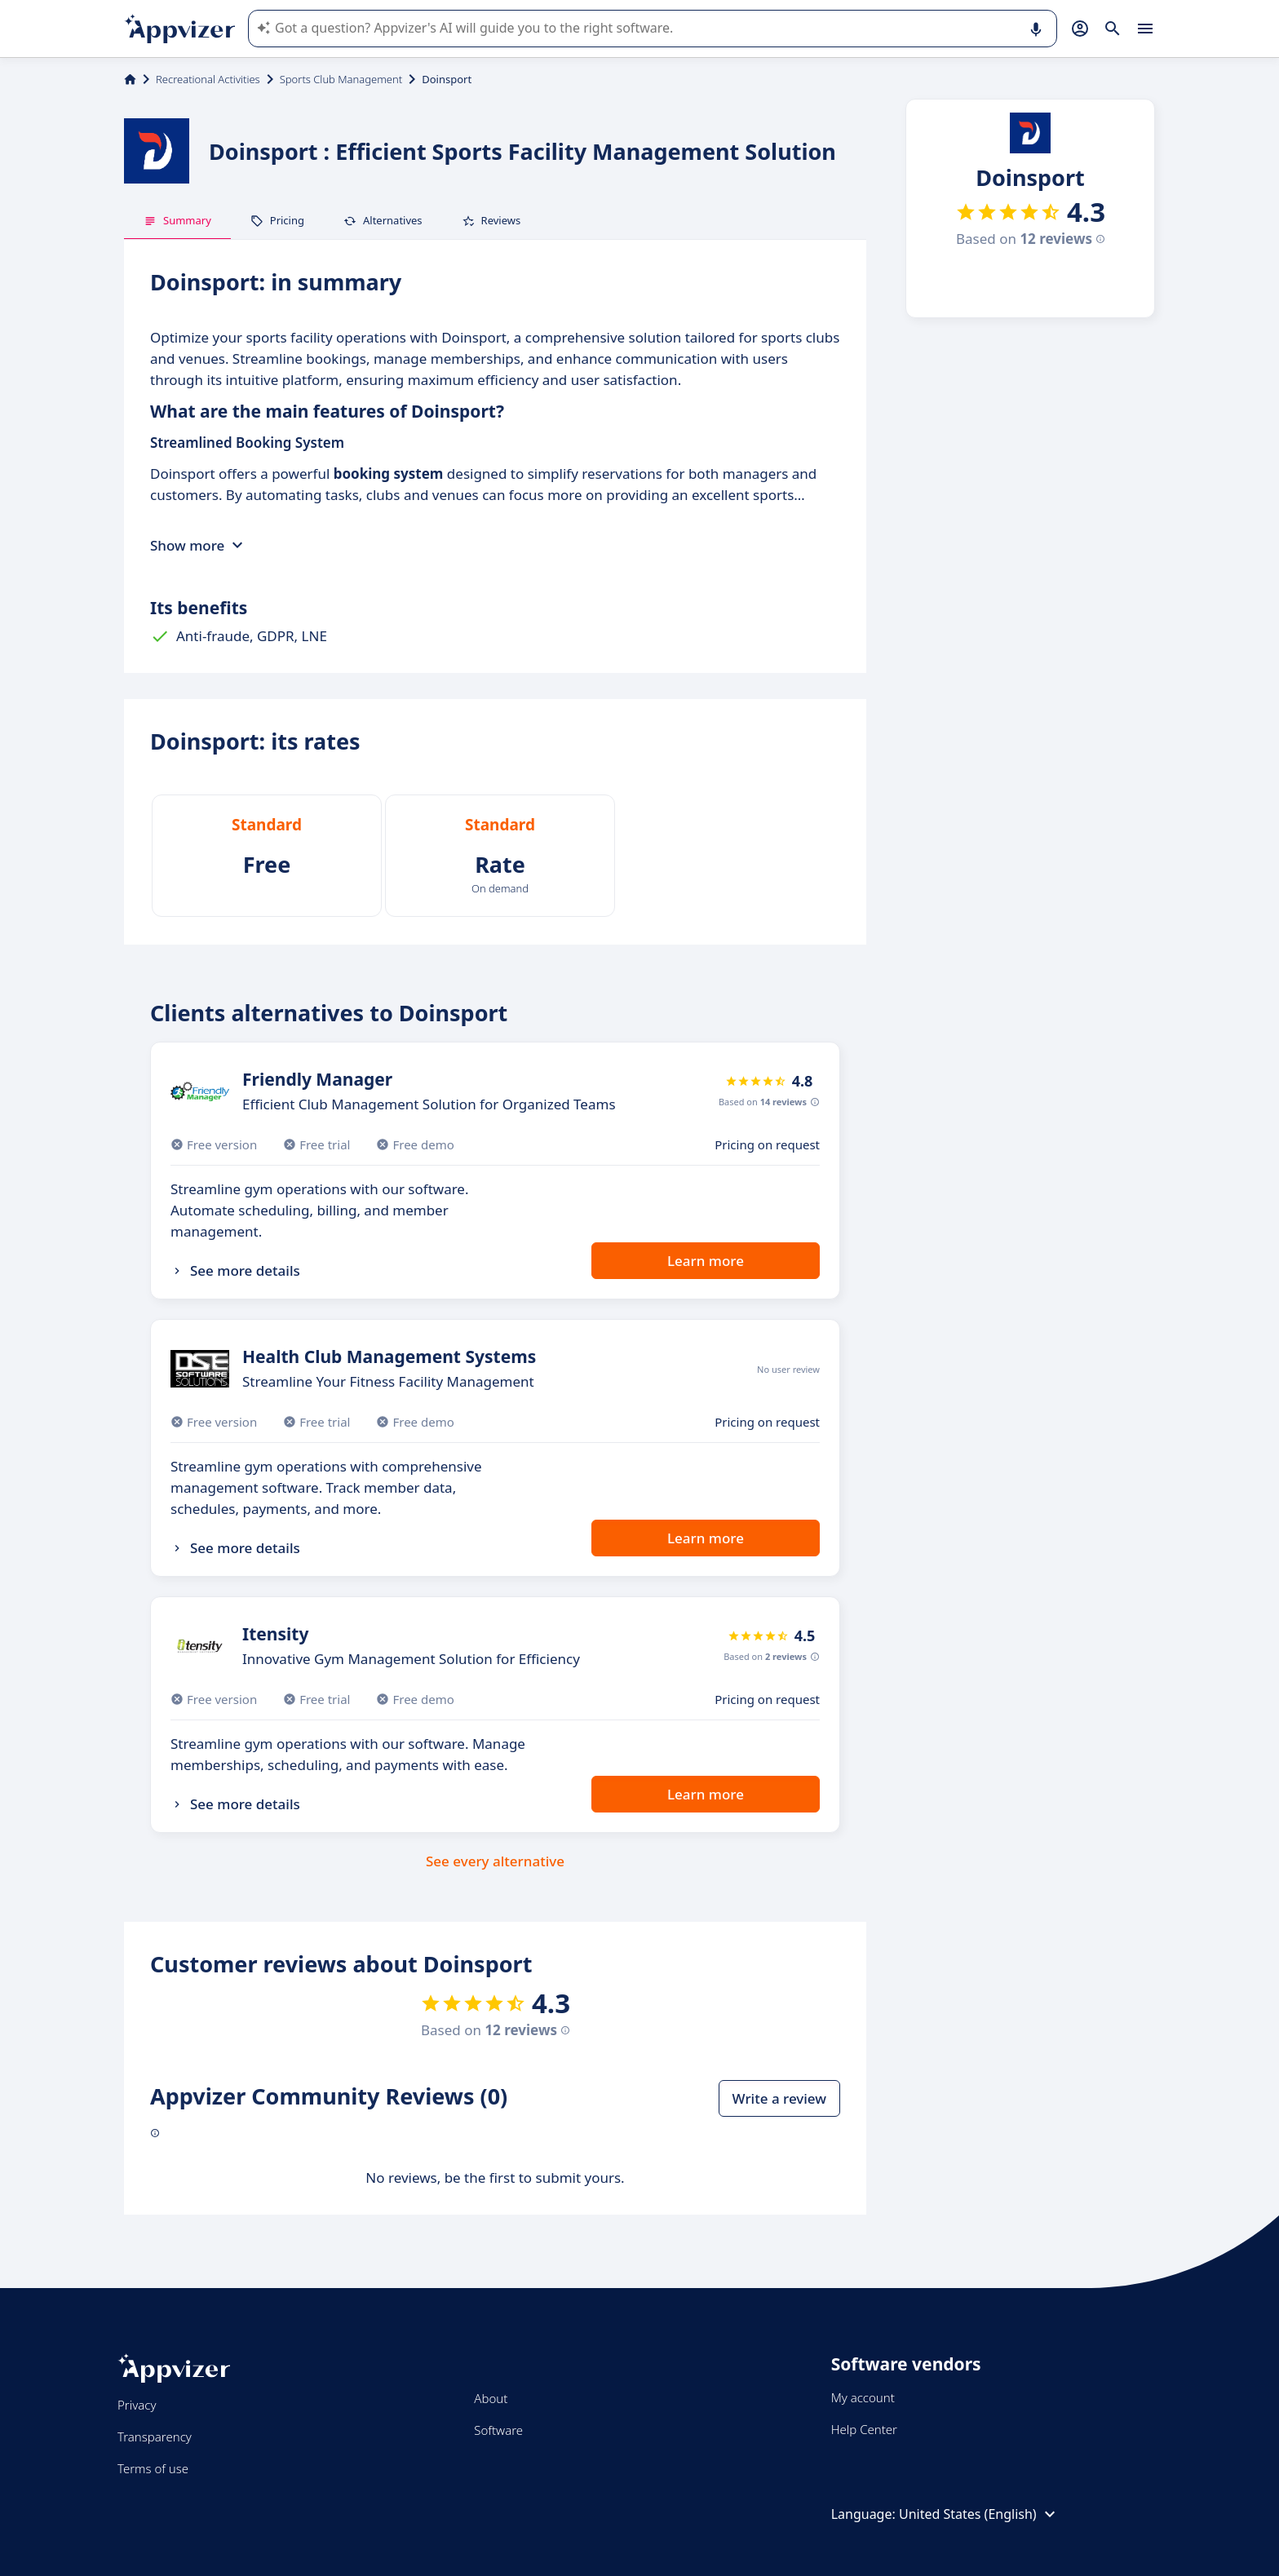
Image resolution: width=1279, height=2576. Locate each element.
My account (863, 2397)
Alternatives (383, 220)
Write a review (779, 2098)
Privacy (136, 2405)
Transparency (154, 2436)
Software (498, 2430)
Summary (177, 220)
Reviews (491, 220)
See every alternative (495, 1861)
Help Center (864, 2429)
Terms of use (152, 2468)
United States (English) (979, 2514)
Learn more (705, 1260)
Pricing (277, 220)
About (490, 2398)
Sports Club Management (341, 79)
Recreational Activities (208, 79)
